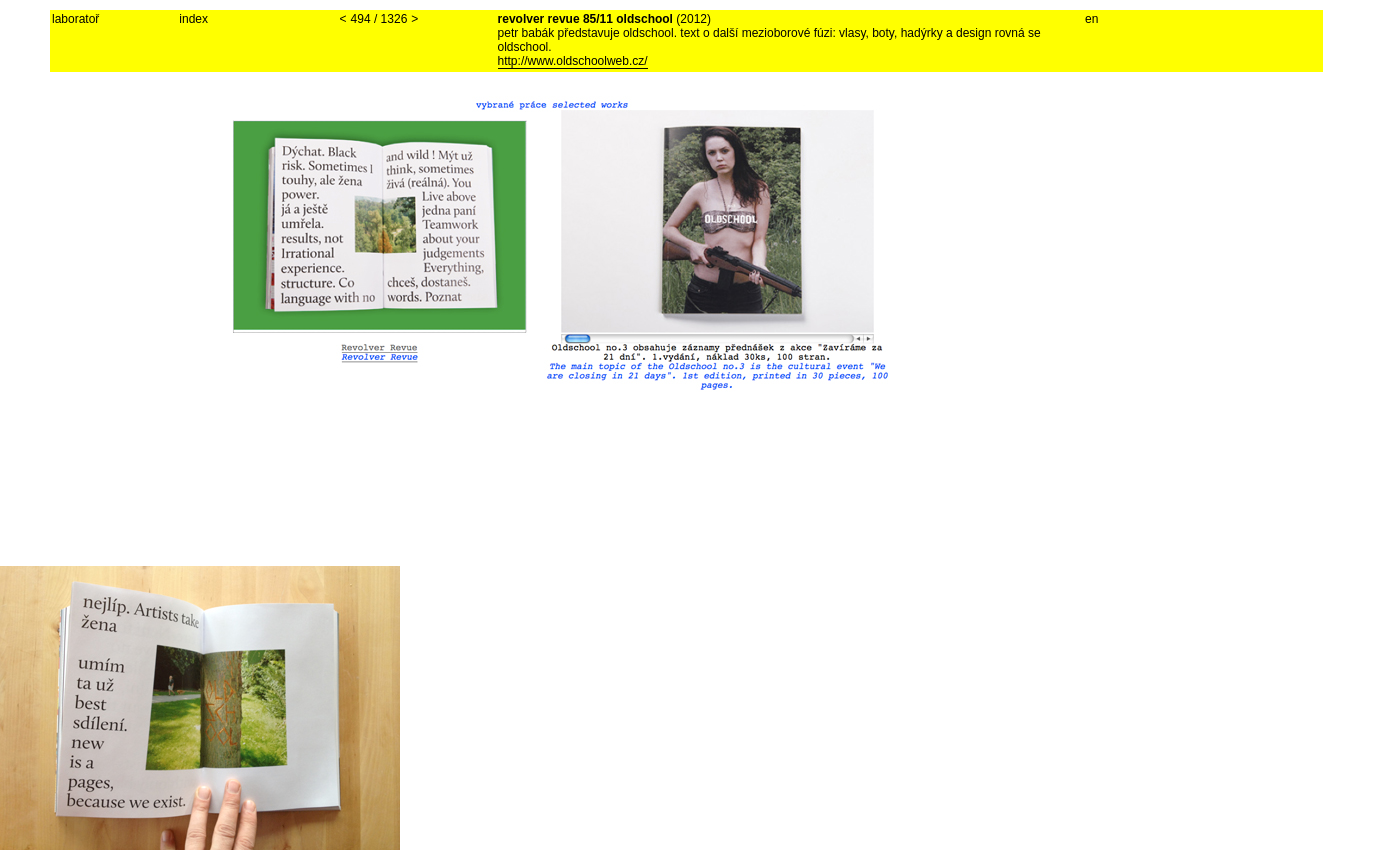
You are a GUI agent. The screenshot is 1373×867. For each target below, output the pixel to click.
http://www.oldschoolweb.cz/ (573, 61)
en (1091, 19)
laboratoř (75, 19)
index (193, 19)
